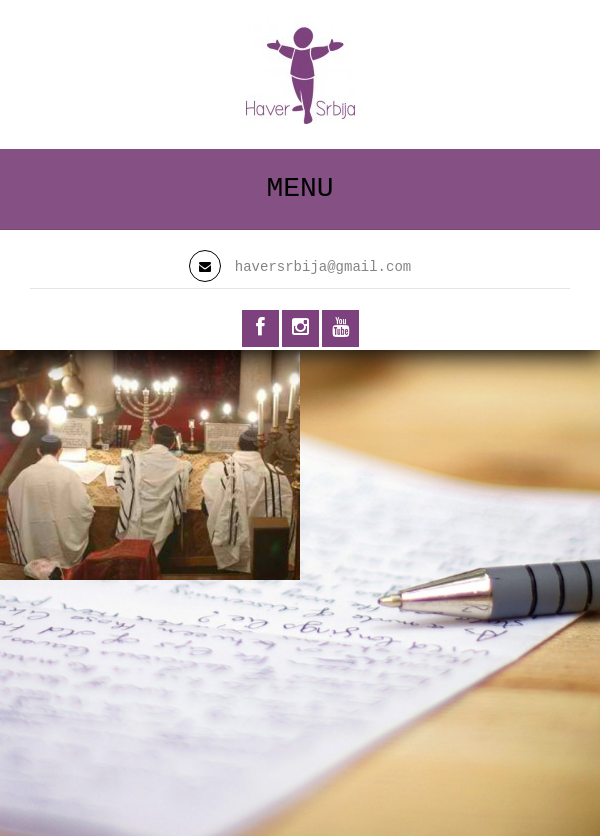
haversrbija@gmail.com (323, 267)
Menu (299, 188)
